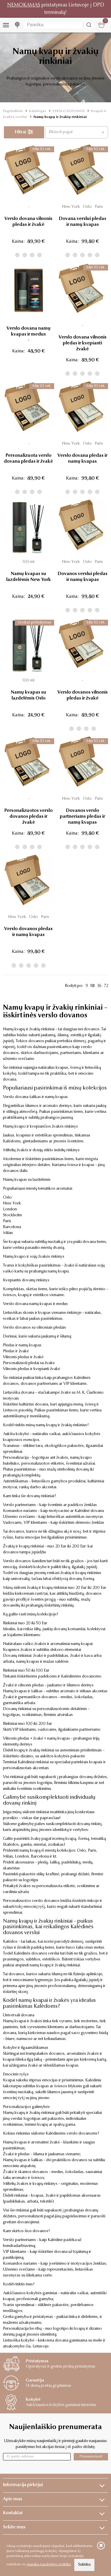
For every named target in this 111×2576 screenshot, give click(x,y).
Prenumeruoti (91, 2456)
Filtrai (24, 132)
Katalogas (37, 111)
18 (92, 986)
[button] (76, 132)
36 (99, 986)
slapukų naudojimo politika (49, 2564)
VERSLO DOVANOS (68, 111)
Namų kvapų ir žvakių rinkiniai (60, 117)
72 (106, 986)
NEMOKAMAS (23, 5)
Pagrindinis (13, 111)
